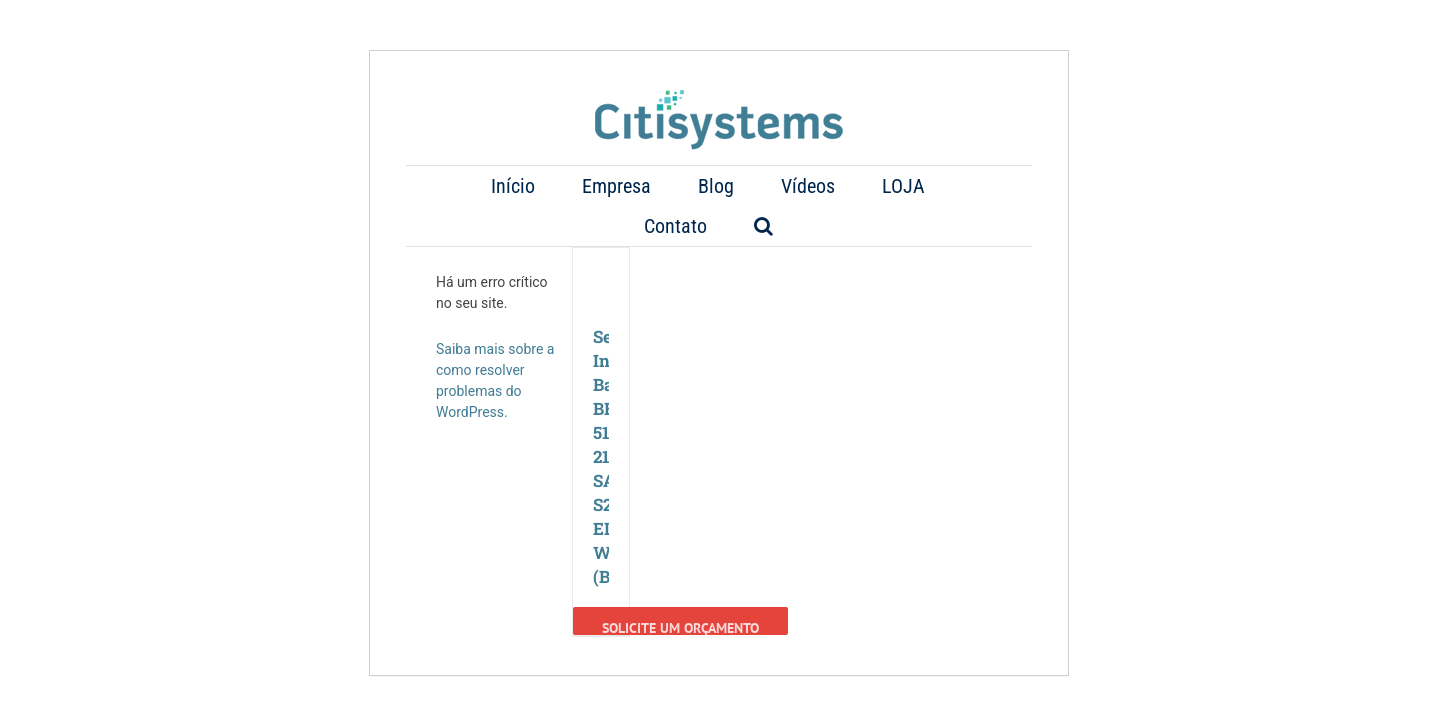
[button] (949, 186)
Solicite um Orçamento (680, 587)
